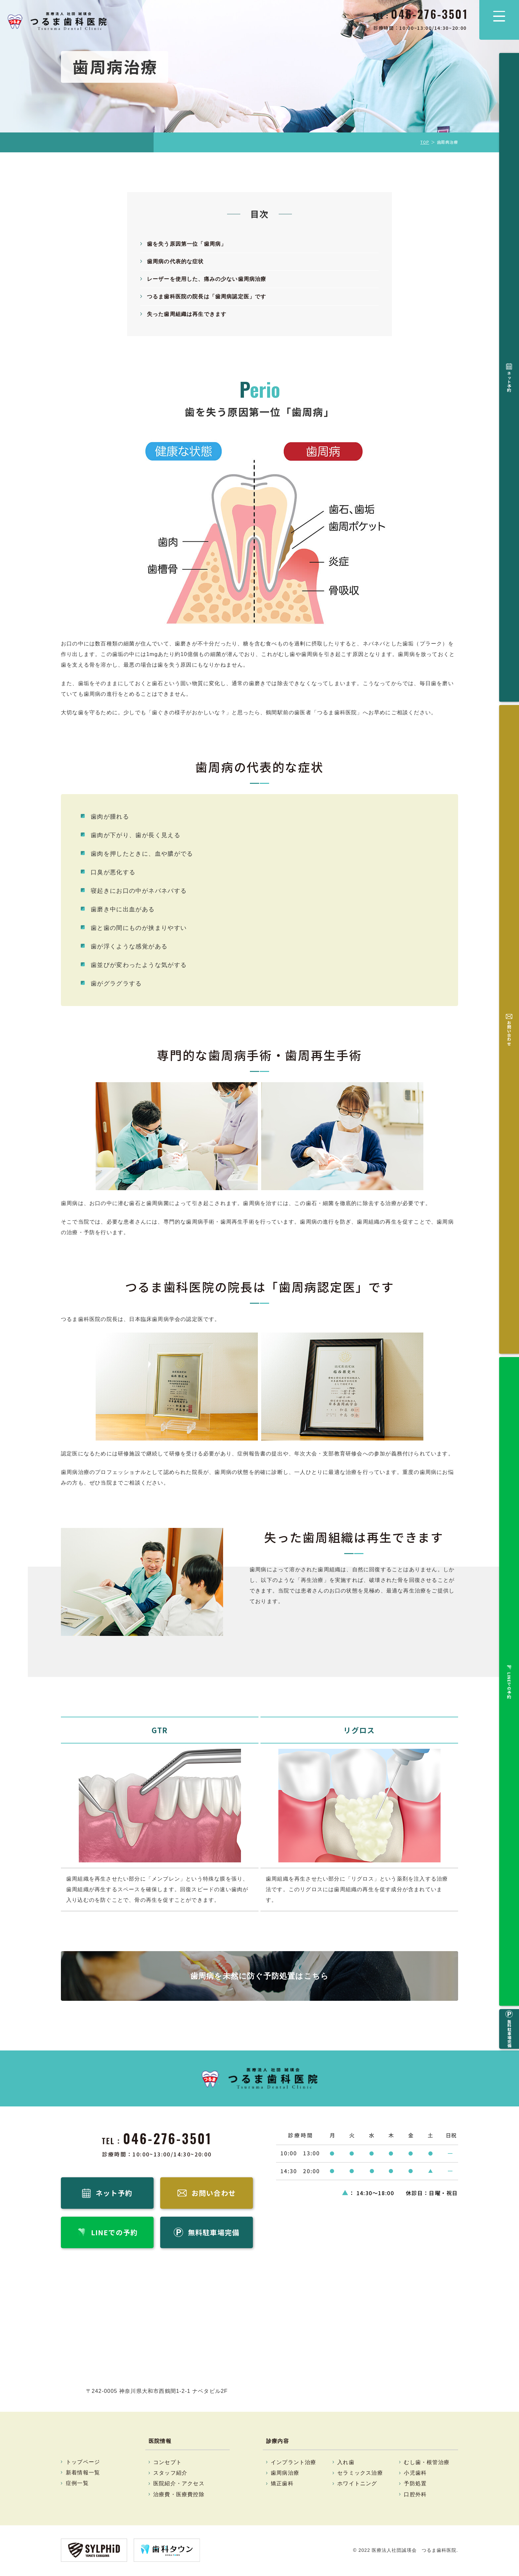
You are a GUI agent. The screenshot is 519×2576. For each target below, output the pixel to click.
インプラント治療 (293, 2463)
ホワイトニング (357, 2485)
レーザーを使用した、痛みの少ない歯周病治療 (206, 279)
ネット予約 (509, 75)
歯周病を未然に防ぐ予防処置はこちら (259, 1976)
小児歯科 (415, 2474)
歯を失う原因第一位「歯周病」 (187, 244)
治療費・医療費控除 (179, 2495)
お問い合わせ (509, 114)
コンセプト (167, 2463)
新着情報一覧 (83, 2473)
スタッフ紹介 (170, 2474)
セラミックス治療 (360, 2474)
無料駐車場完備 (509, 197)
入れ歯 (345, 2463)
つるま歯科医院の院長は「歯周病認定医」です (206, 296)
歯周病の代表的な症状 (175, 261)
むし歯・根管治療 (426, 2463)
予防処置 (415, 2485)
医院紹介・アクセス (179, 2485)
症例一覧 (77, 2484)
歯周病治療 (285, 2474)
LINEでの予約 (509, 154)
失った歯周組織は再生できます (187, 314)
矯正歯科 (282, 2485)
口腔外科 (415, 2495)
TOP (424, 142)
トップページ (83, 2463)
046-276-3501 (167, 2138)
